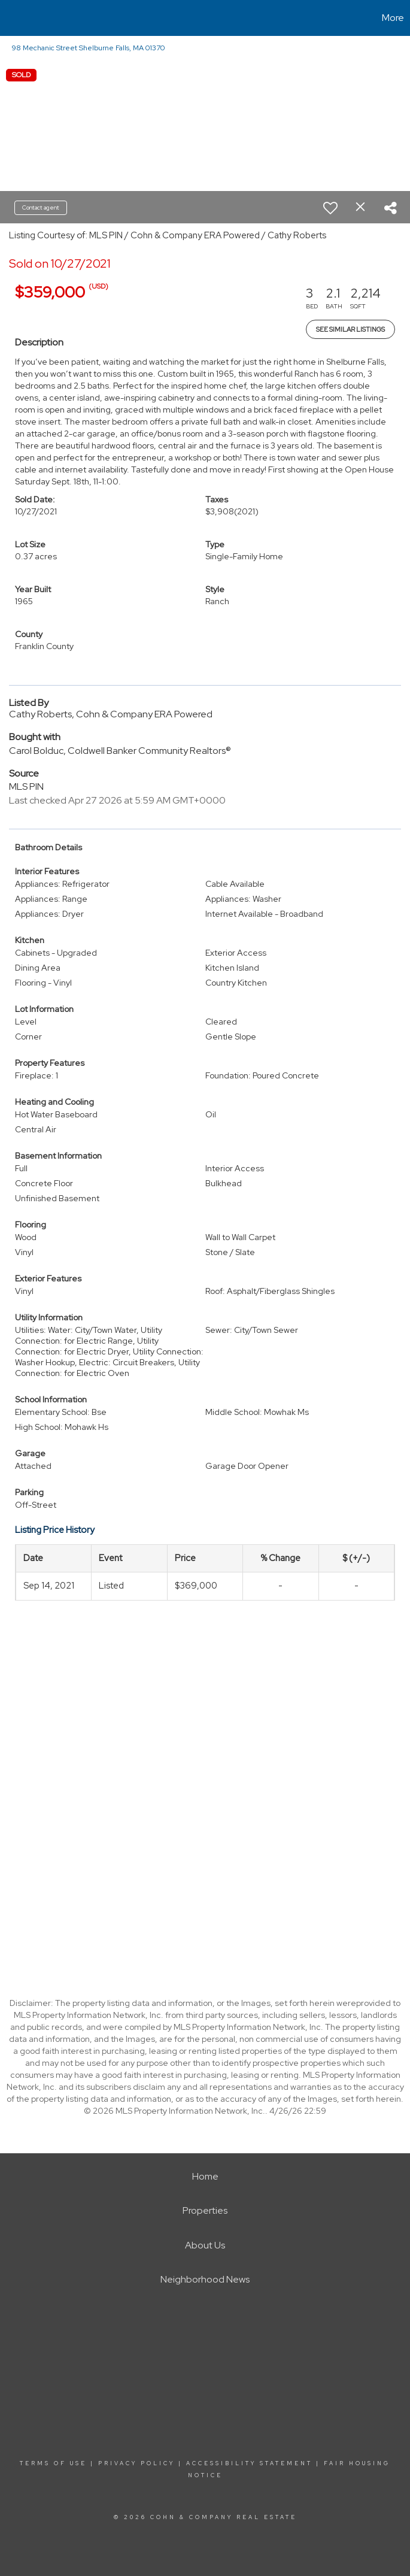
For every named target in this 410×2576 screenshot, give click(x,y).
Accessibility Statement (249, 2463)
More (393, 17)
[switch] (330, 208)
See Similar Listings (350, 329)
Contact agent (40, 207)
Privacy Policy (136, 2463)
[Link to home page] (15, 18)
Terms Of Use (53, 2463)
